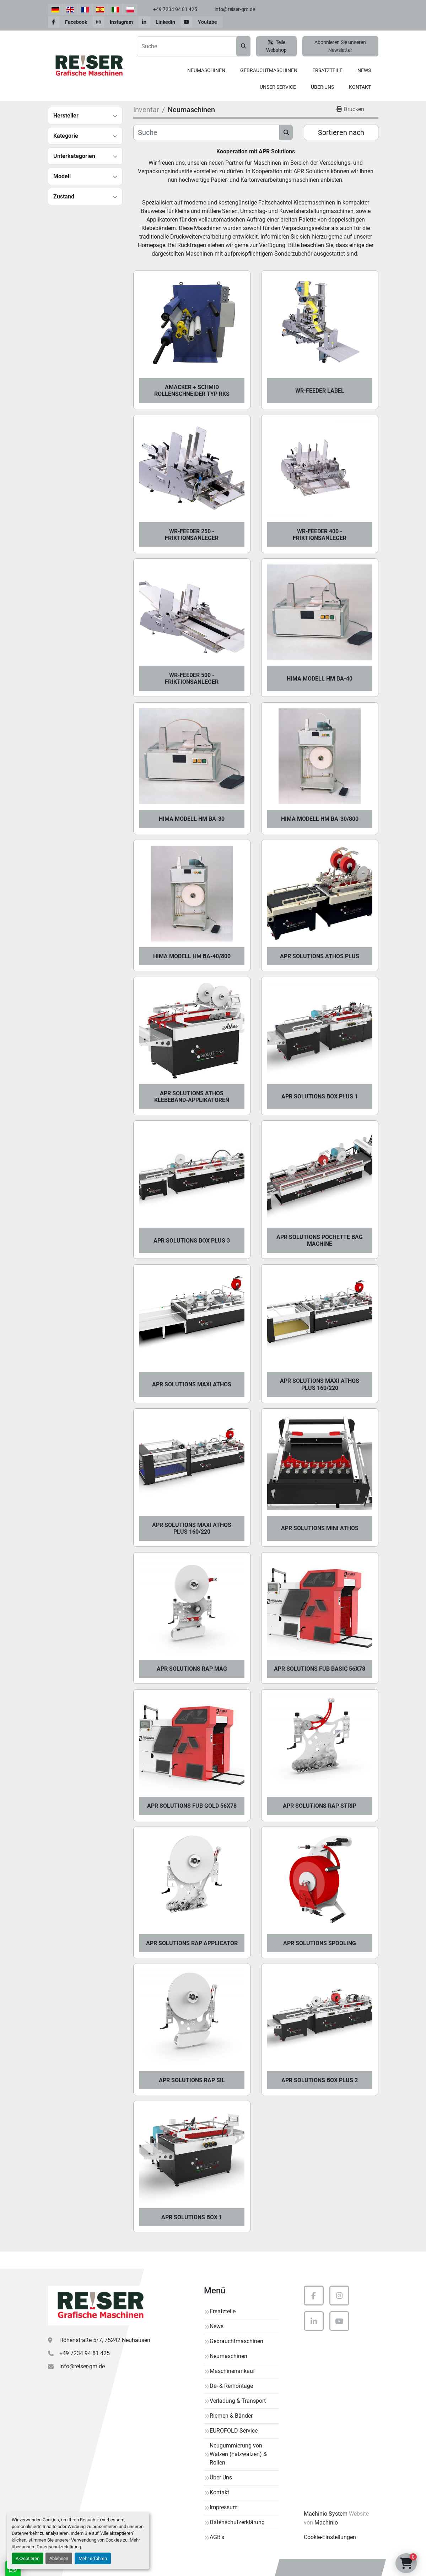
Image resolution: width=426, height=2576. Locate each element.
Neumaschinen (206, 70)
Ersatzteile (327, 70)
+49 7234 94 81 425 (175, 9)
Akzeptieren (27, 2558)
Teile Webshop (276, 46)
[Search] (193, 46)
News (364, 70)
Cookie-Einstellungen (330, 2537)
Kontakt (360, 87)
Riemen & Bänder (231, 2415)
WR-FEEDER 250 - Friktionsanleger (192, 534)
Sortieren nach (341, 132)
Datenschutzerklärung (59, 2546)
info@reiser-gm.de (235, 9)
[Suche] (206, 132)
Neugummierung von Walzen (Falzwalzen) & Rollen (238, 2454)
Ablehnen (58, 2558)
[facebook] (70, 22)
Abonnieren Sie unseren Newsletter (340, 46)
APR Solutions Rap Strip (319, 1805)
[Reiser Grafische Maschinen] (99, 2305)
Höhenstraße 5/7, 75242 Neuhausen (104, 2340)
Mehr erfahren (93, 2558)
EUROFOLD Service (234, 2430)
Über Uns (322, 87)
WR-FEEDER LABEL (319, 390)
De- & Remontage (231, 2386)
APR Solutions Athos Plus (319, 956)
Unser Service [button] (278, 87)
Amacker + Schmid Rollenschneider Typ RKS (192, 390)
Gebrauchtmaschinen (268, 70)
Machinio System (325, 2513)
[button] (206, 70)
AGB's (217, 2537)
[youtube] (202, 22)
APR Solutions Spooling (319, 1943)
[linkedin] (160, 22)
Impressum (224, 2507)
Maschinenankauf (232, 2371)
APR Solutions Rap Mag (192, 1668)
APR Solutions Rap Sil (192, 2080)
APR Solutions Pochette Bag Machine (319, 1240)
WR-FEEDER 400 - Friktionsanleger (319, 534)
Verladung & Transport (238, 2400)
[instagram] (116, 22)
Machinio (326, 2522)
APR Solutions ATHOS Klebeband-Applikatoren (191, 1096)
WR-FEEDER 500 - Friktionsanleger (192, 678)
